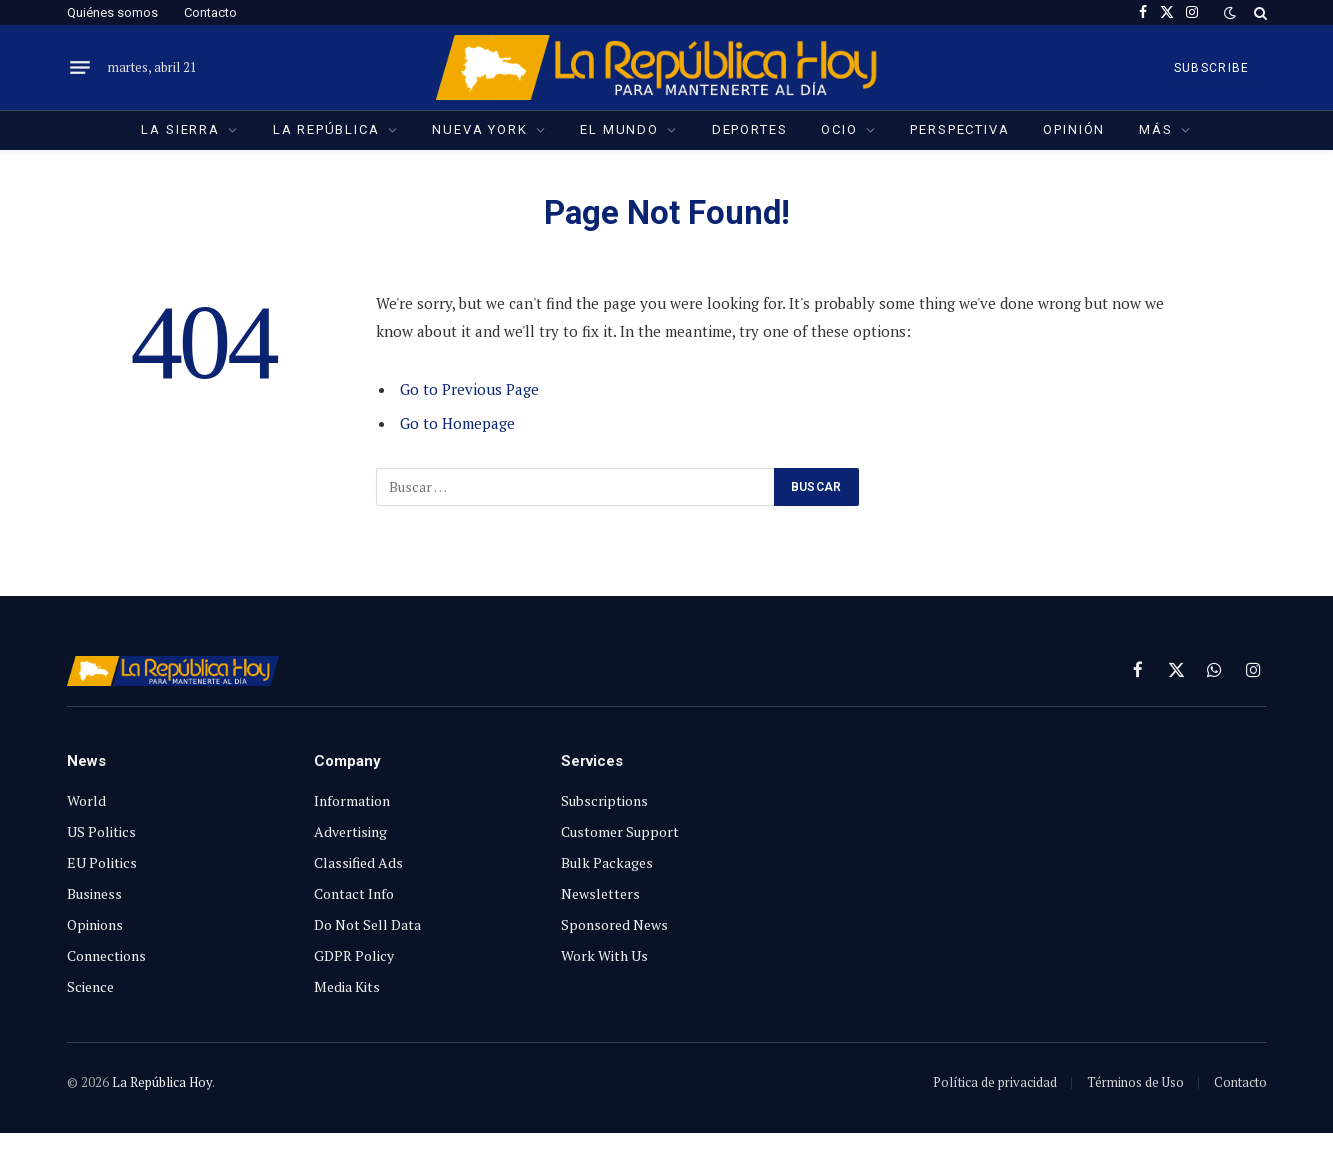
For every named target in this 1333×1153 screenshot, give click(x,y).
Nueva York (479, 129)
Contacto (210, 12)
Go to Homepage (457, 423)
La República (326, 129)
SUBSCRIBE (1212, 68)
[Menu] (80, 68)
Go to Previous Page (469, 389)
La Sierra (180, 129)
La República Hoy (162, 1082)
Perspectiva (959, 129)
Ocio (839, 129)
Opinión (1074, 129)
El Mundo (619, 129)
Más (1155, 129)
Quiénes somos (112, 12)
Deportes (750, 129)
